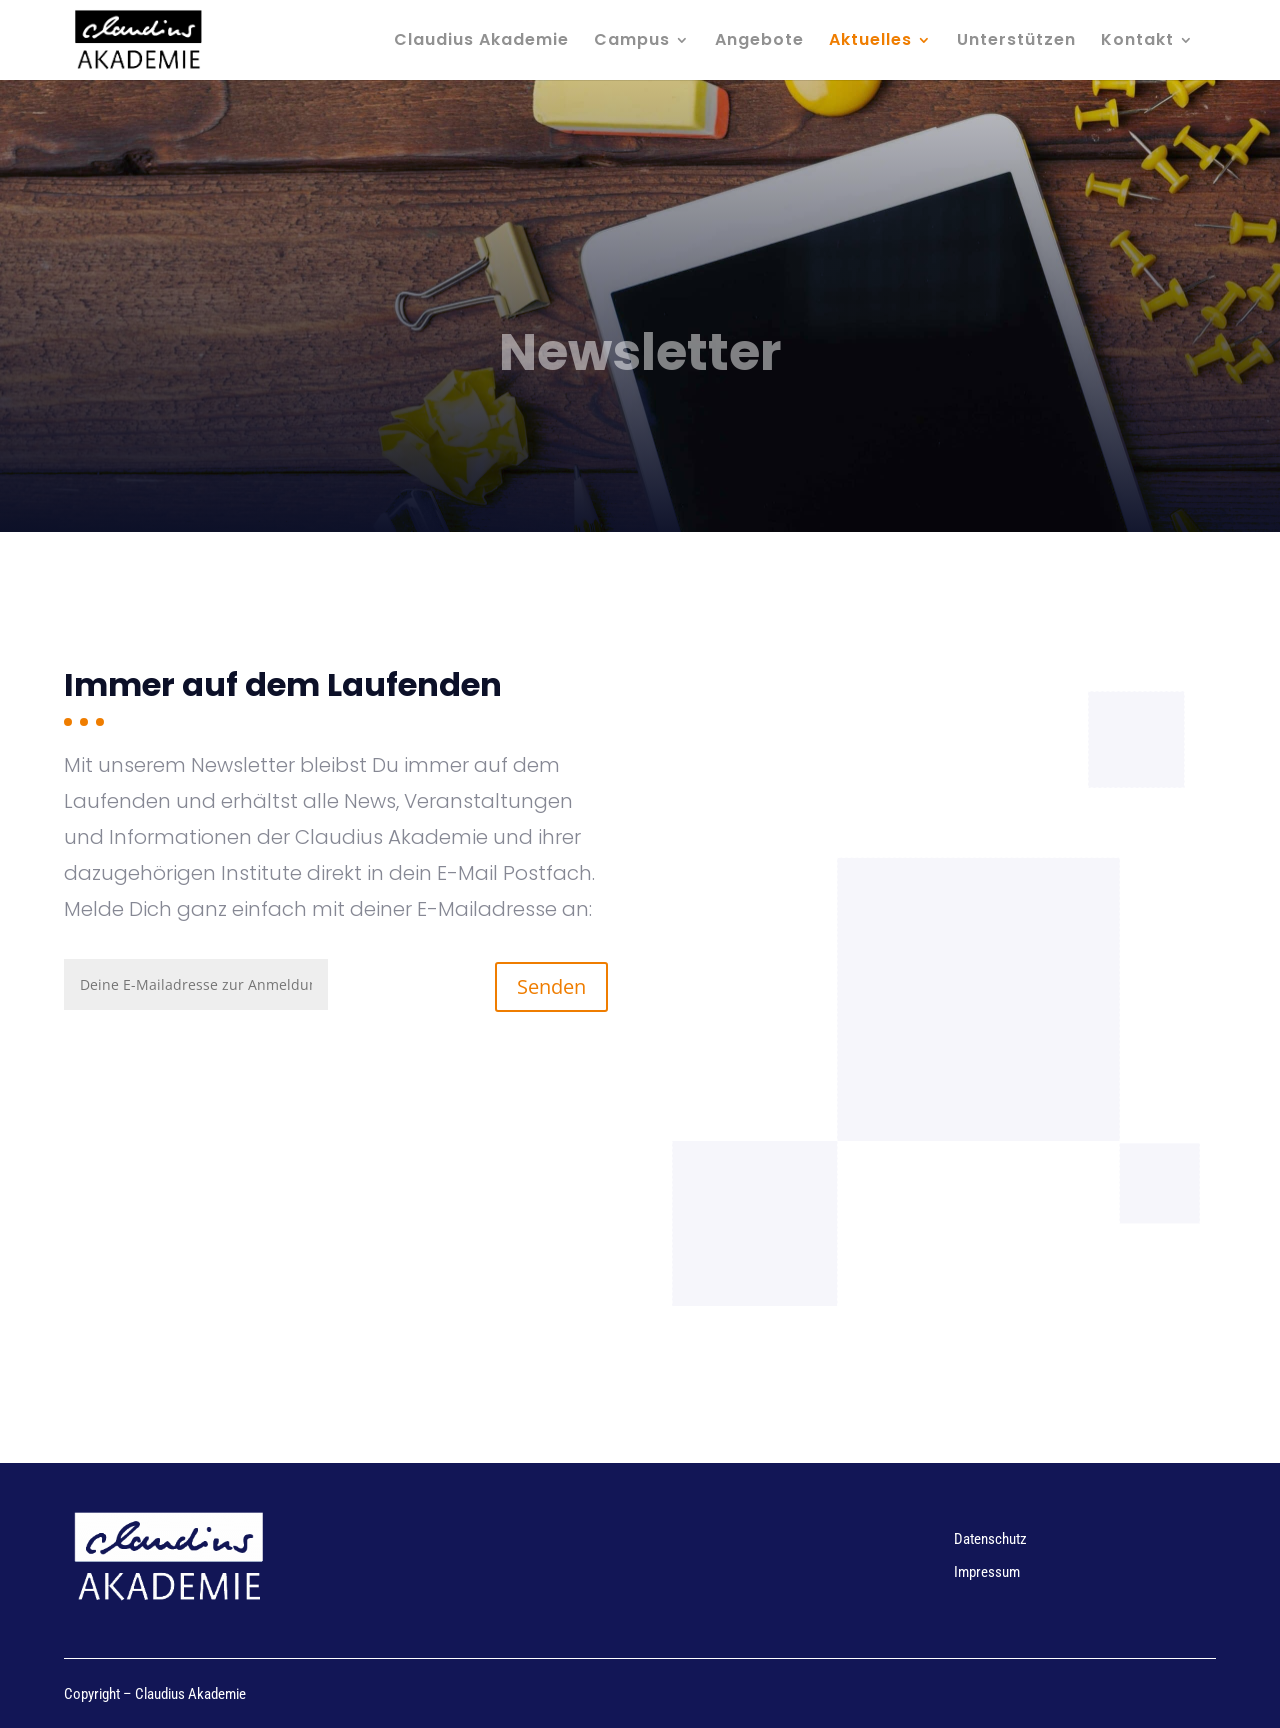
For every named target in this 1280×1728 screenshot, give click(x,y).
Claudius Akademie (481, 42)
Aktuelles (870, 42)
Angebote (759, 42)
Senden (551, 986)
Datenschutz (990, 1539)
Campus (632, 42)
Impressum (987, 1572)
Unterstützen (1016, 42)
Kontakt (1137, 42)
